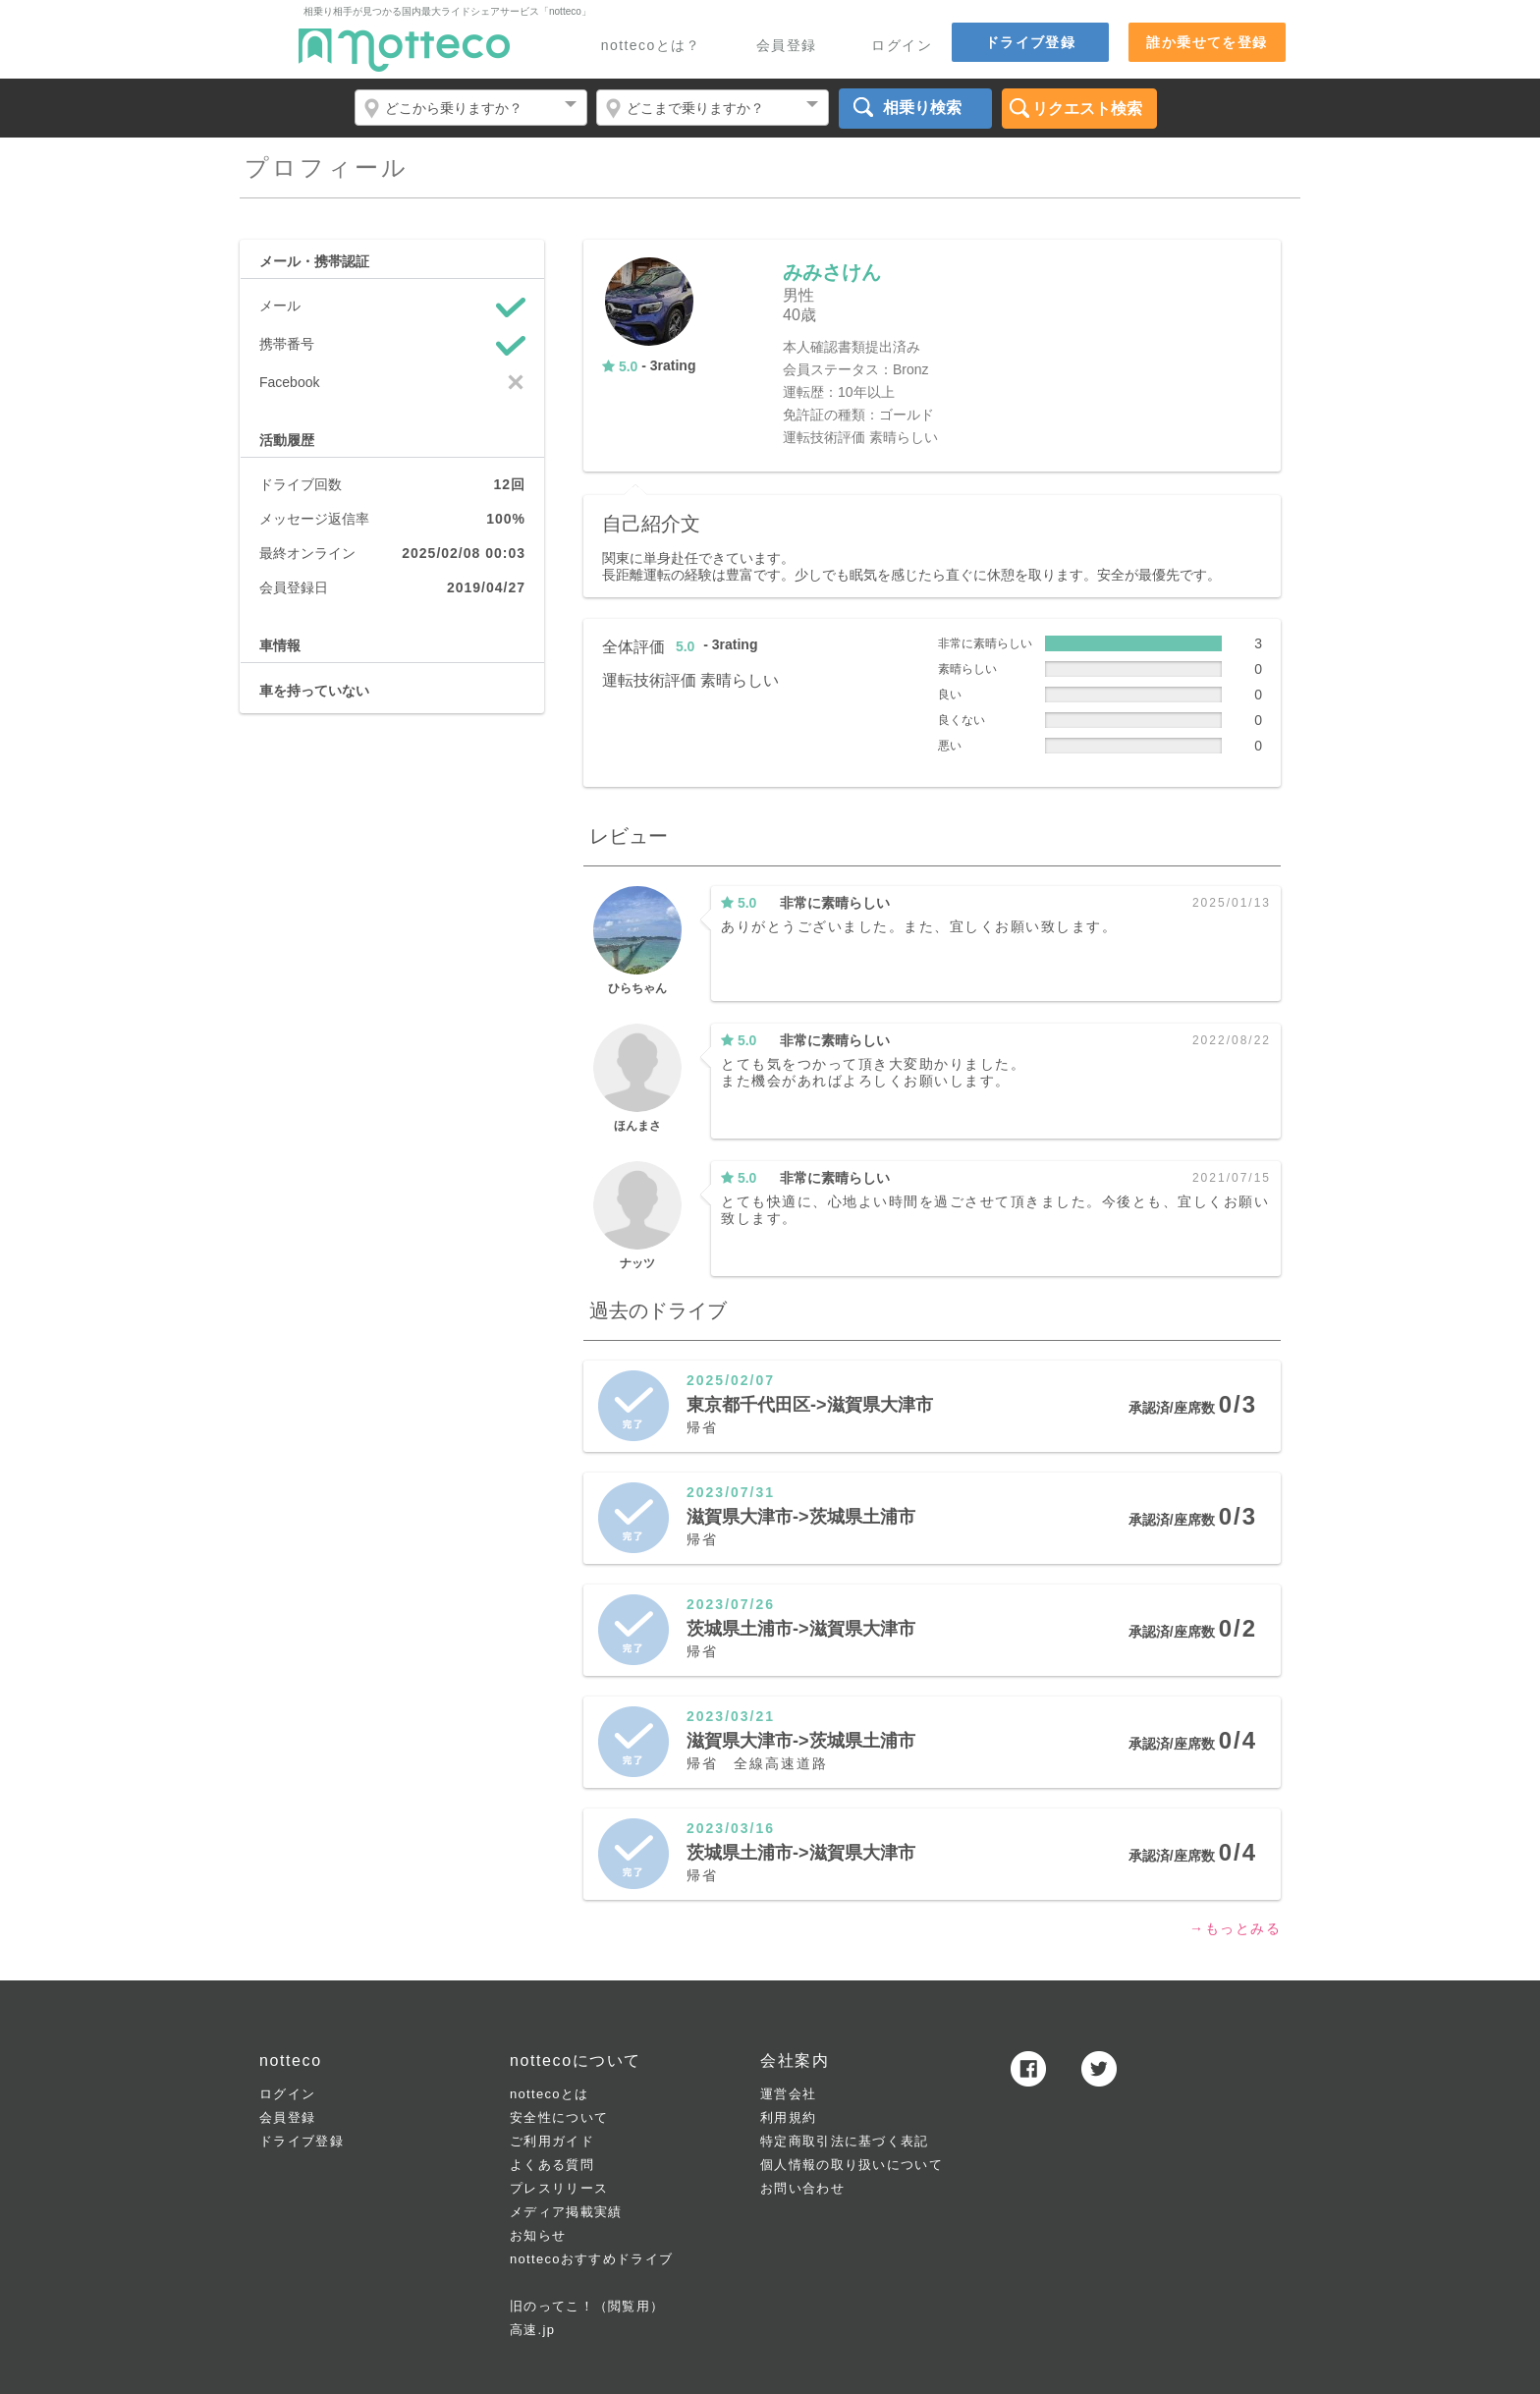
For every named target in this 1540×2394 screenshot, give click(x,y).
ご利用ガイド (552, 2141)
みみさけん (832, 272)
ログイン (901, 45)
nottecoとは (549, 2094)
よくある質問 (552, 2164)
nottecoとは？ (651, 45)
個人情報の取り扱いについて (851, 2164)
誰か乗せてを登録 (1206, 42)
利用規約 (788, 2117)
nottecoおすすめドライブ (591, 2259)
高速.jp (532, 2329)
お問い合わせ (802, 2188)
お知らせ (538, 2235)
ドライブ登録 (1030, 42)
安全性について (559, 2117)
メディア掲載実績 (566, 2211)
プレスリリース (559, 2188)
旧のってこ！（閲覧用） (587, 2306)
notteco (404, 50)
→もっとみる (1235, 1928)
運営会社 (788, 2094)
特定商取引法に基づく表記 (844, 2141)
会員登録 (786, 45)
